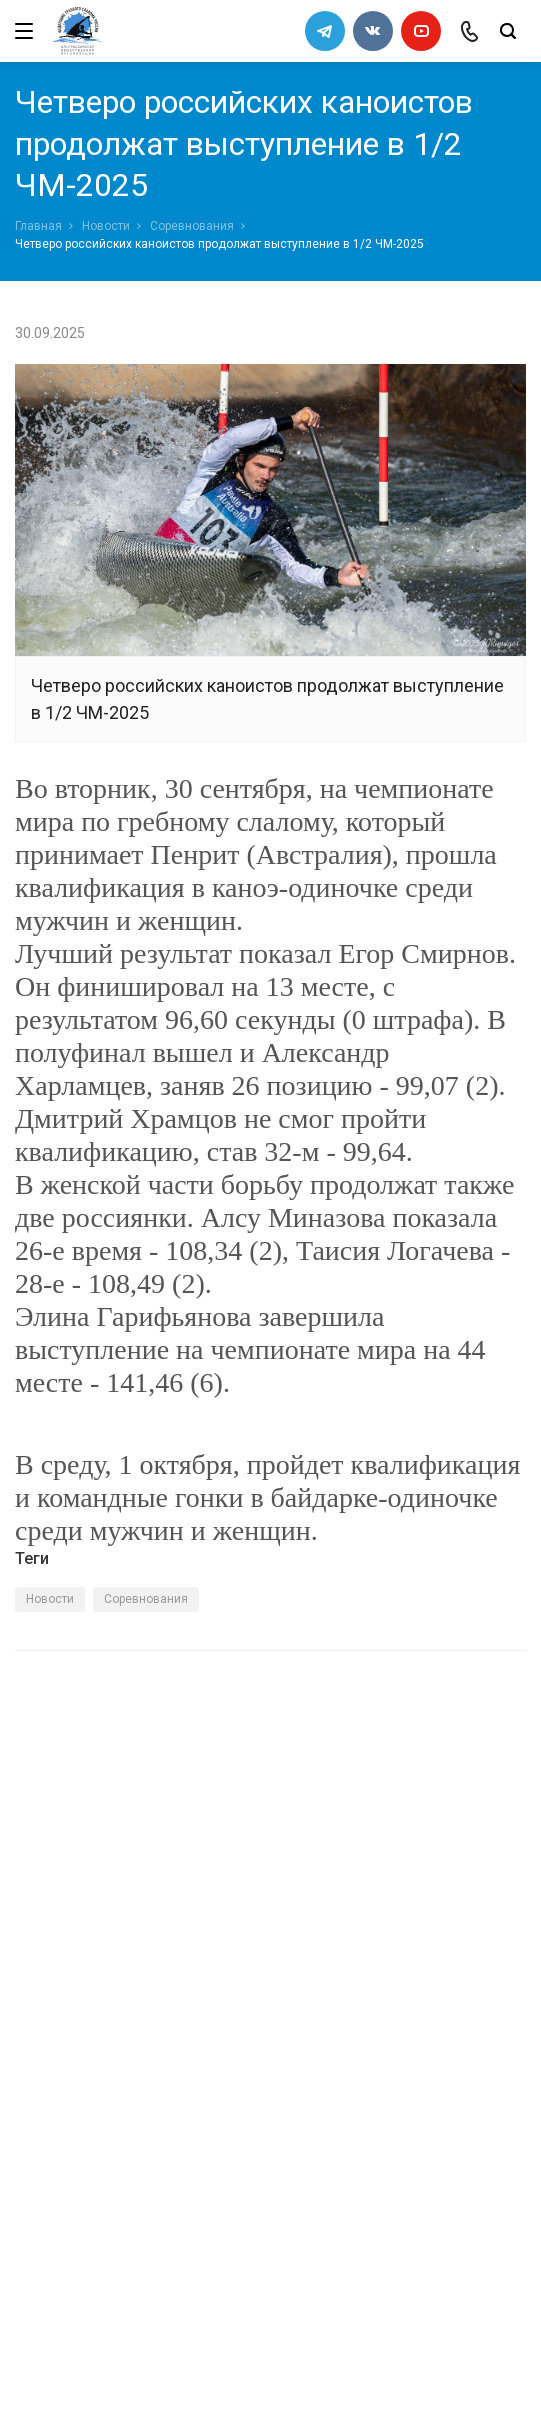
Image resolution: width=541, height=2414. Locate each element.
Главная (38, 226)
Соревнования (192, 226)
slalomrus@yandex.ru (115, 2282)
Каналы (43, 2072)
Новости (106, 226)
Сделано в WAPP (66, 2362)
